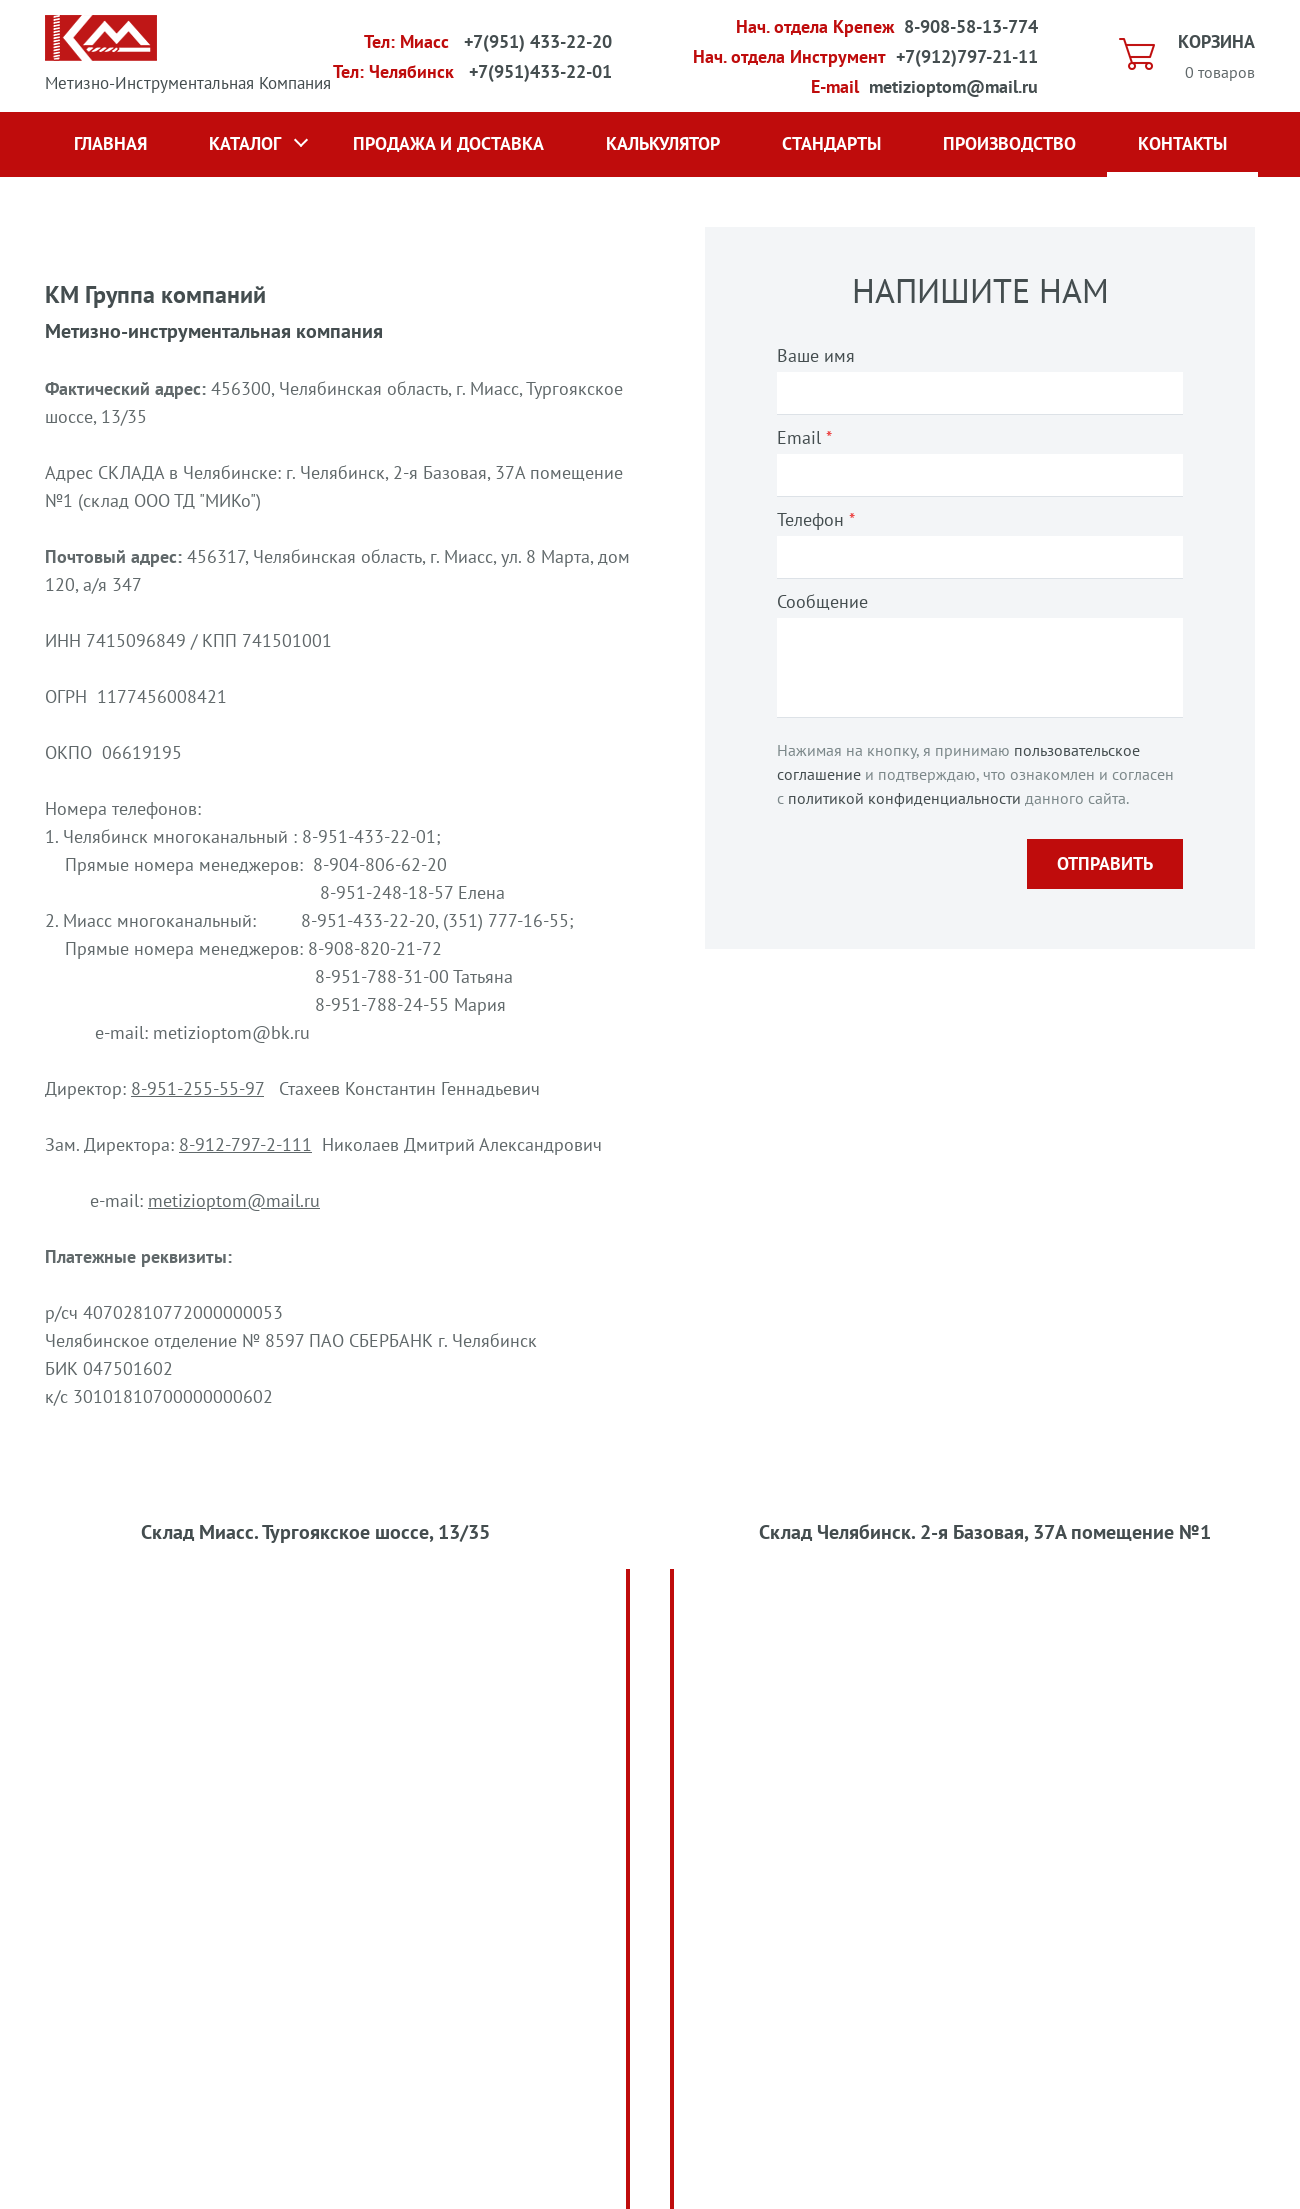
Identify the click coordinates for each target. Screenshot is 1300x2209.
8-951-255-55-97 (197, 1088)
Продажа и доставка (448, 143)
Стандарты (831, 143)
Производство (1009, 143)
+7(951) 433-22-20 (538, 41)
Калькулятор (663, 143)
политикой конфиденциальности (904, 798)
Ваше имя (816, 355)
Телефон (816, 519)
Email (804, 437)
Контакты (1182, 143)
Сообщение (822, 601)
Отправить (1105, 863)
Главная (110, 143)
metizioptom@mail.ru (953, 86)
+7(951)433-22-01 (540, 71)
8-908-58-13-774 (971, 26)
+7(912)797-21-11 (967, 56)
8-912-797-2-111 (245, 1144)
